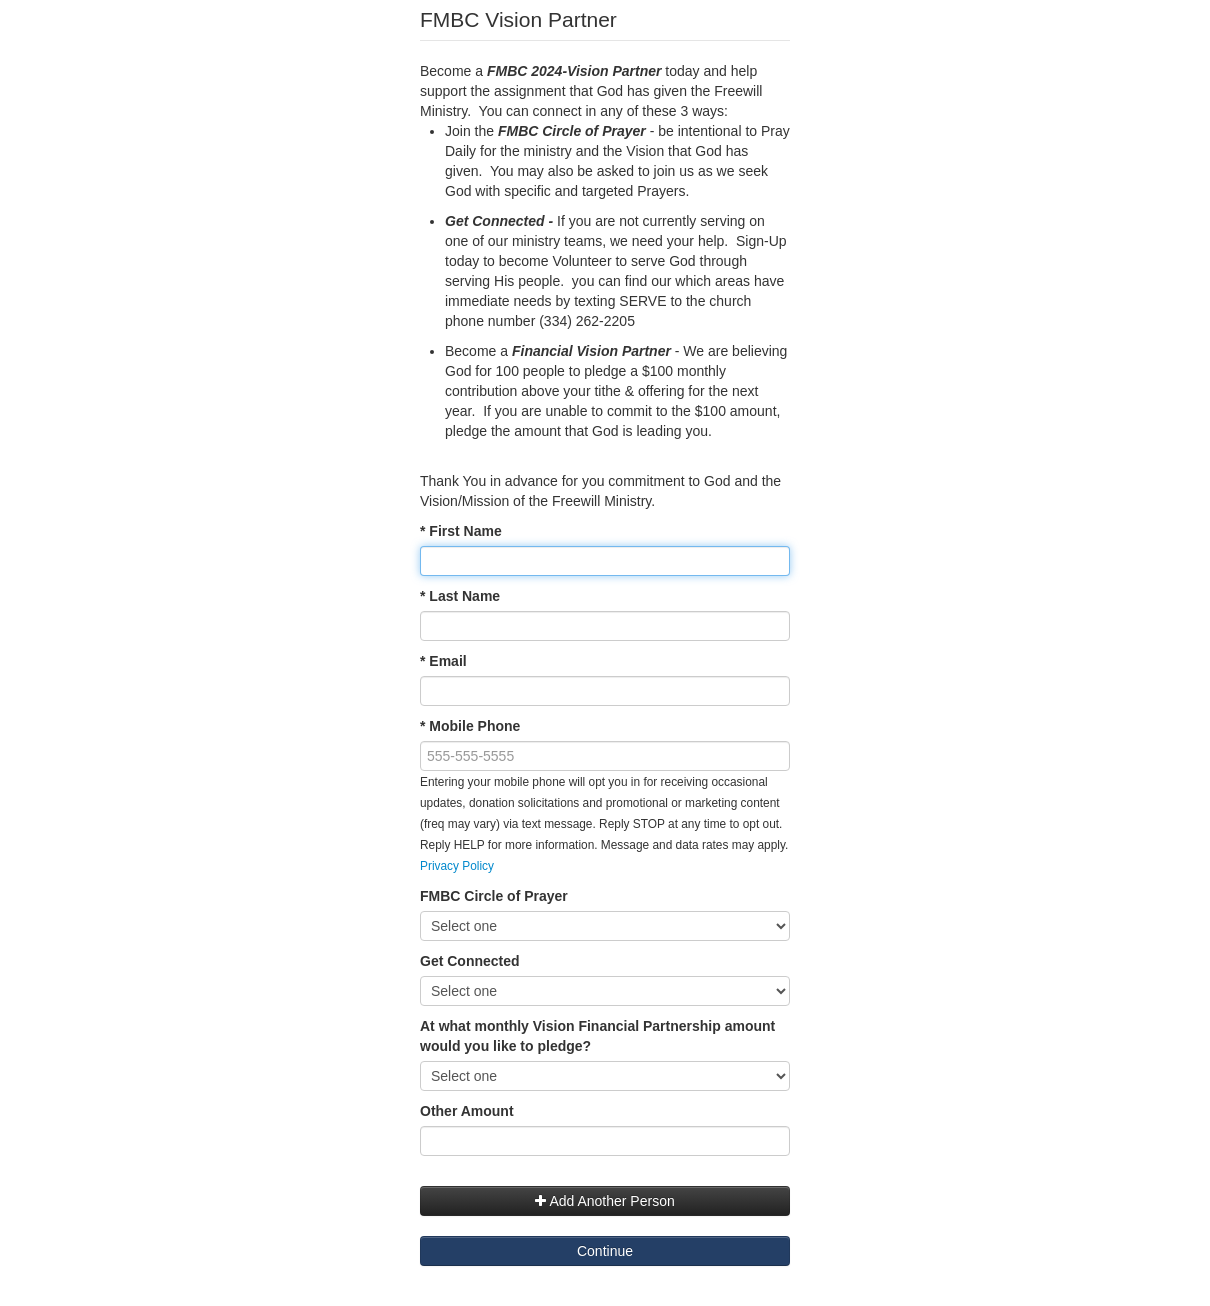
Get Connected (470, 961)
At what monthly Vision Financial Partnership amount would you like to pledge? (597, 1036)
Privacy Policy (457, 866)
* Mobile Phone (470, 726)
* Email (443, 661)
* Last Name (460, 596)
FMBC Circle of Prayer (494, 896)
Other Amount (467, 1111)
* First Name (461, 531)
